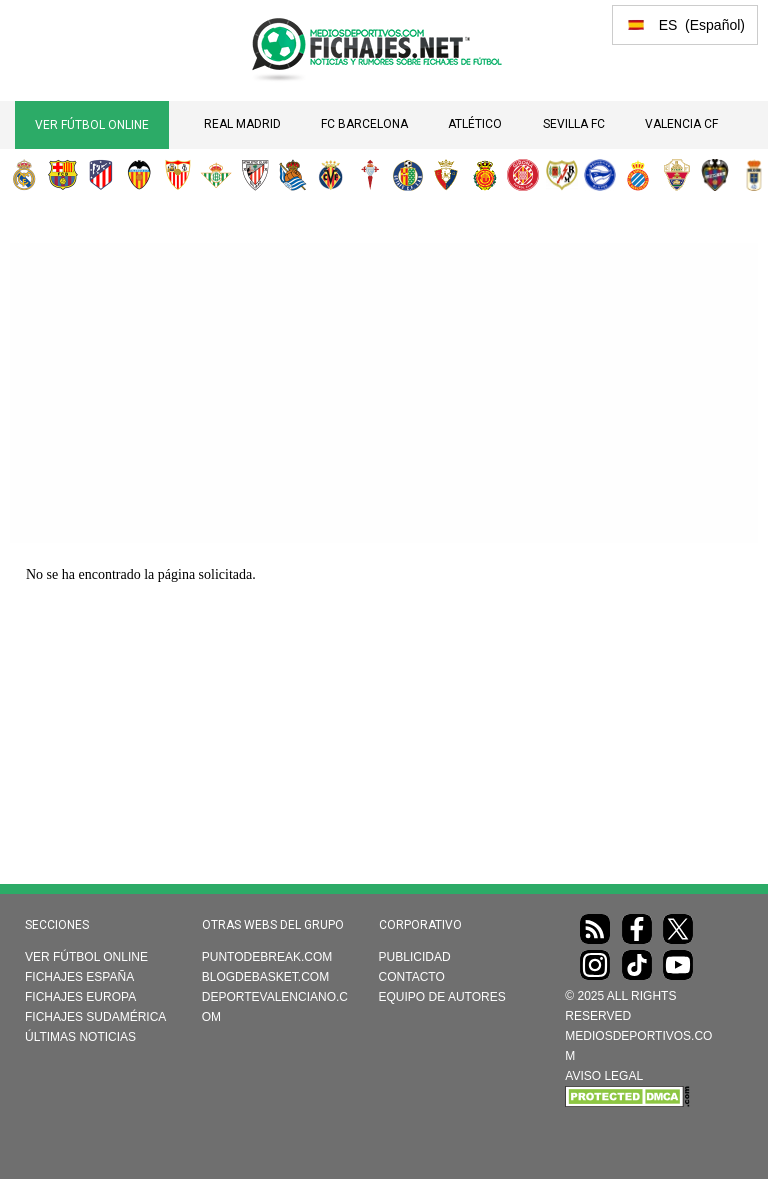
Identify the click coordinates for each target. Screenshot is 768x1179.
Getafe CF (408, 175)
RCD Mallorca (485, 175)
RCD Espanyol (638, 175)
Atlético (475, 124)
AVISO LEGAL (604, 1076)
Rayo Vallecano (562, 175)
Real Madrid (242, 124)
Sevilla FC (574, 124)
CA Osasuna (446, 175)
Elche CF (677, 175)
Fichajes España (79, 977)
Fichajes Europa (80, 997)
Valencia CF (681, 124)
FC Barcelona (364, 124)
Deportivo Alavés (600, 175)
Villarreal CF (331, 175)
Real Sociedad (293, 175)
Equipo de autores (442, 997)
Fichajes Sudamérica (95, 1017)
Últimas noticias (80, 1037)
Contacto (412, 977)
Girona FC (523, 175)
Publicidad (415, 957)
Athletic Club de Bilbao (255, 175)
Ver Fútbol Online (92, 125)
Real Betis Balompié (216, 175)
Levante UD (715, 175)
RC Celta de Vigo (370, 175)
